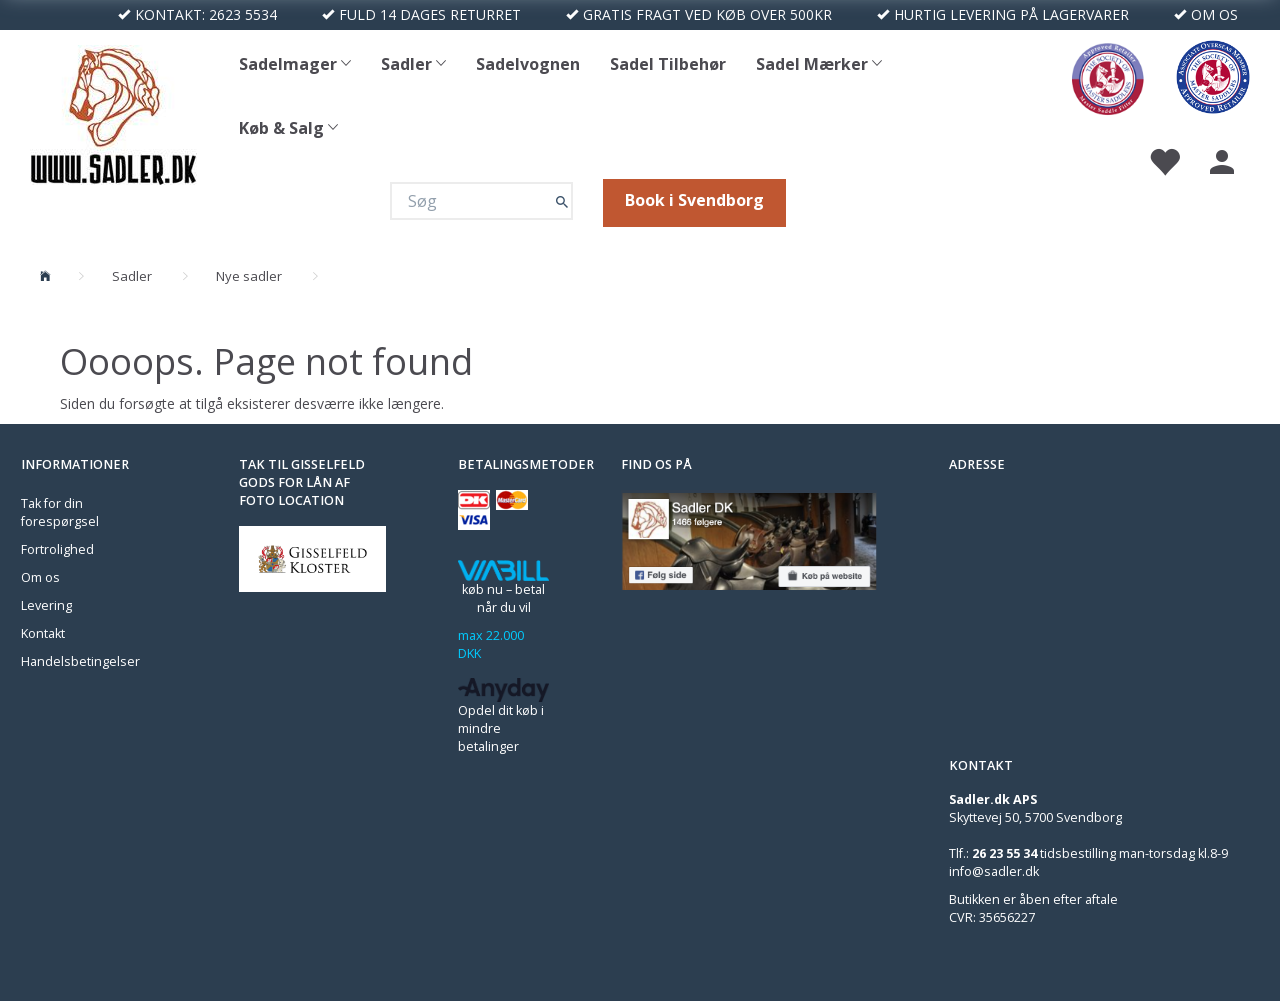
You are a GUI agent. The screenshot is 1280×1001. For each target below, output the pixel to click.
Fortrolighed (57, 549)
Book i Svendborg (694, 200)
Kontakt (43, 633)
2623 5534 (243, 14)
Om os (40, 577)
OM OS (1214, 14)
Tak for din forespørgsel (60, 512)
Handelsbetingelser (80, 661)
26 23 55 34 (1004, 853)
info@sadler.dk (994, 871)
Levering (46, 605)
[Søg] (562, 201)
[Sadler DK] (113, 112)
